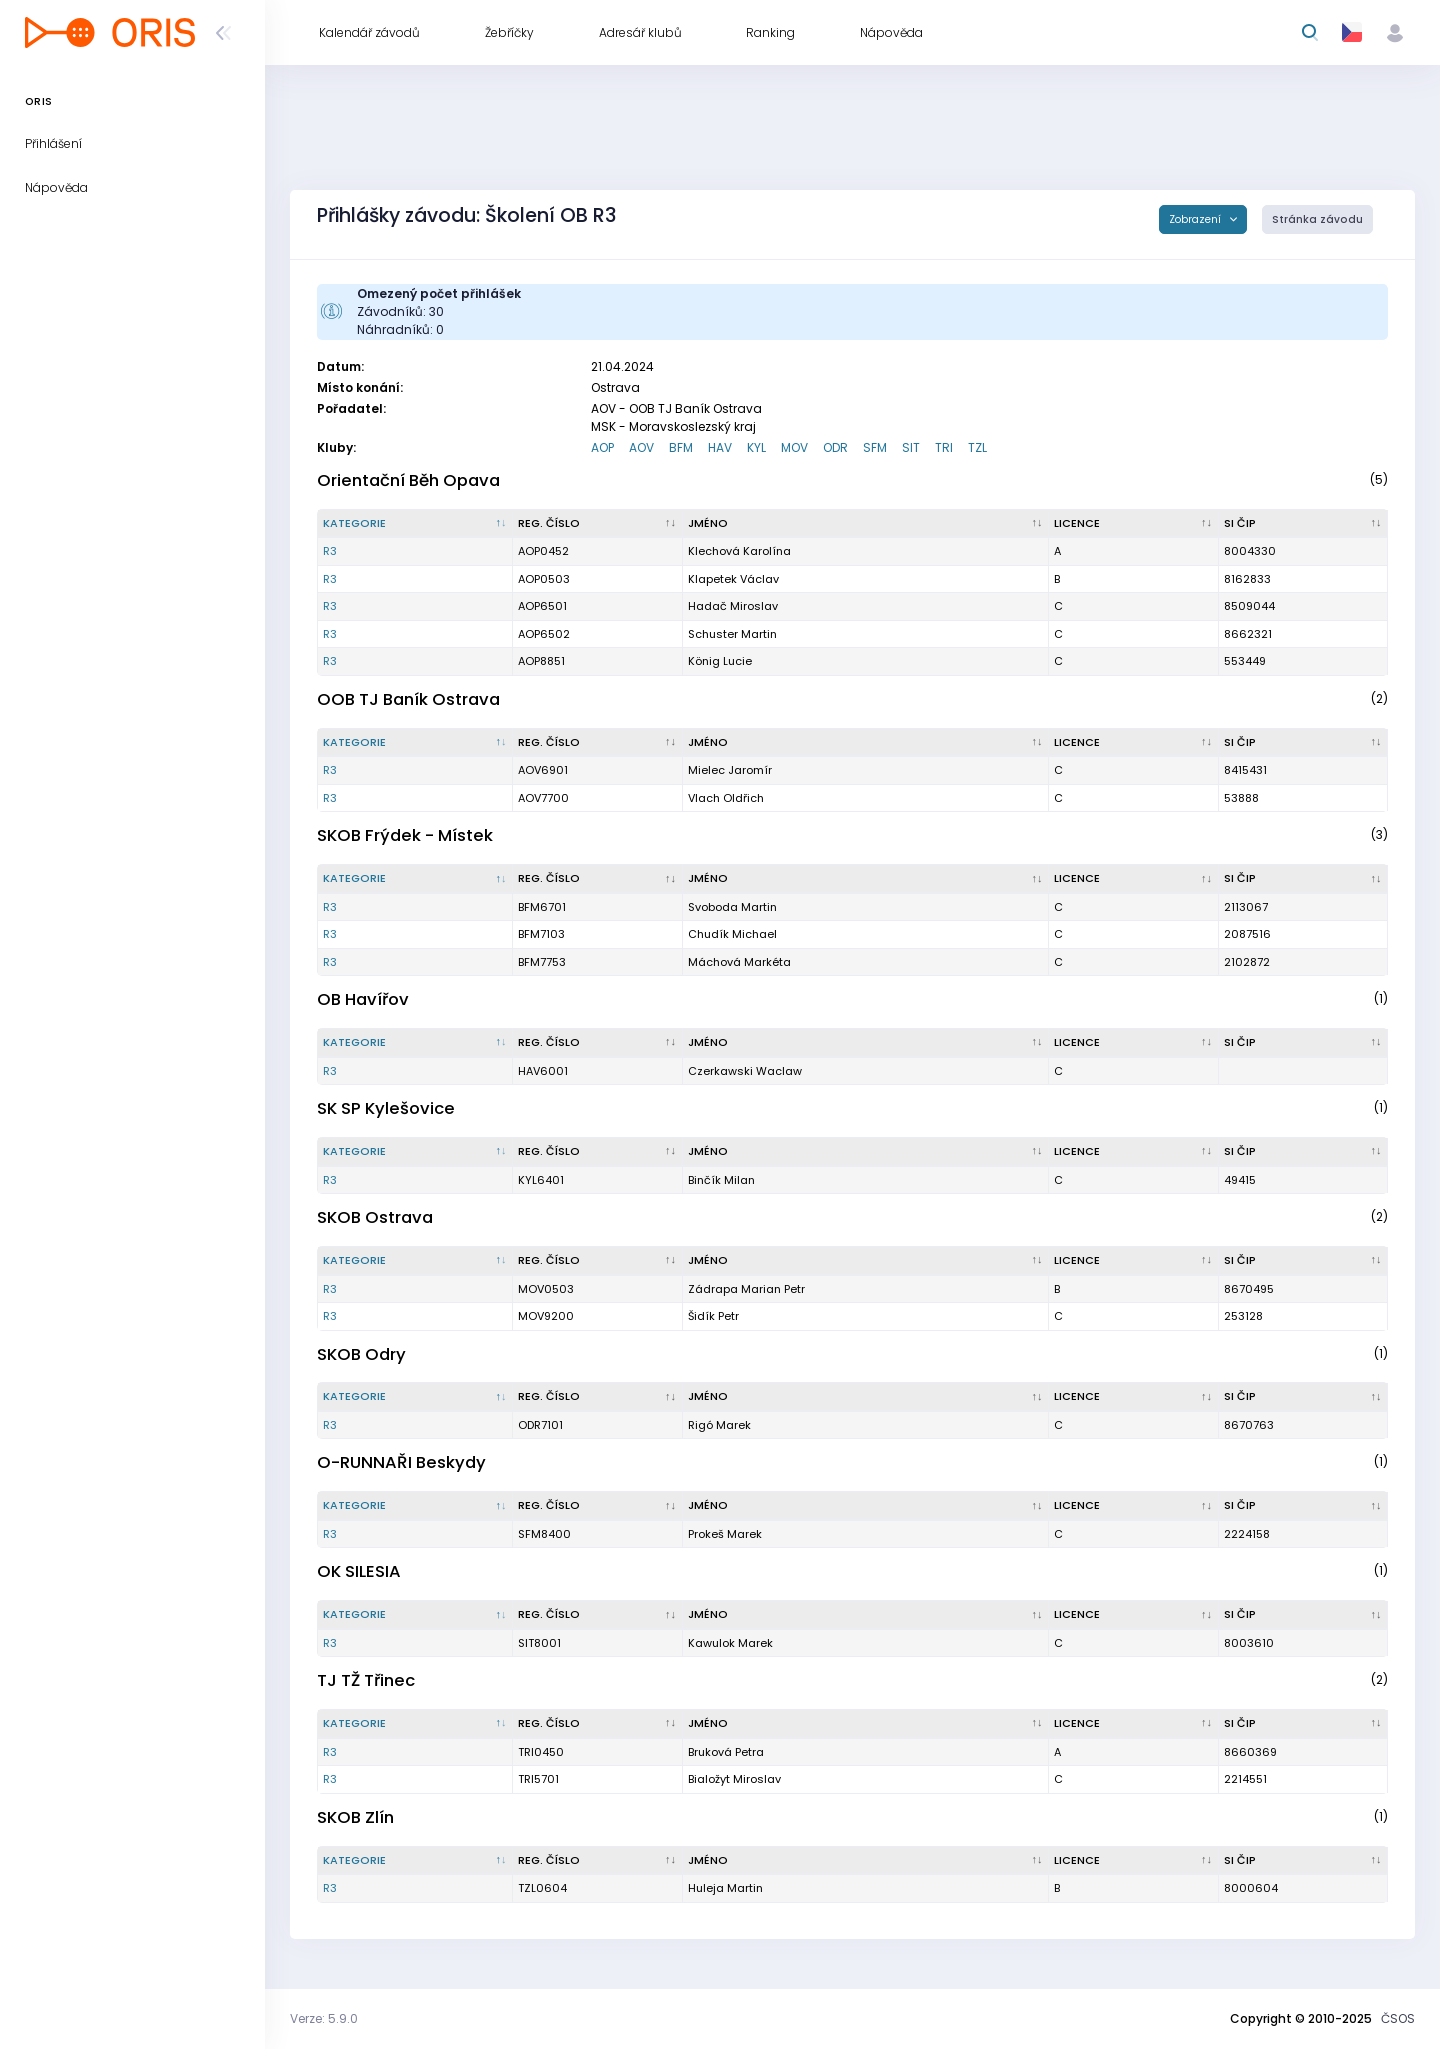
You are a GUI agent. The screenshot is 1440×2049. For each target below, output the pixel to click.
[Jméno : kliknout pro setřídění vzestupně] (866, 524)
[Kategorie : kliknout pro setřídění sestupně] (415, 524)
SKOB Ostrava (375, 1217)
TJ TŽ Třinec (366, 1680)
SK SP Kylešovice (386, 1108)
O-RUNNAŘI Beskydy (401, 1462)
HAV (720, 447)
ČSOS (1398, 2018)
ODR (835, 447)
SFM (875, 447)
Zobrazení (1196, 219)
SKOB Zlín (355, 1817)
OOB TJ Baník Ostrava (408, 699)
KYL (756, 447)
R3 (330, 551)
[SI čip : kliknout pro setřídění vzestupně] (1304, 524)
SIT (911, 447)
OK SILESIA (359, 1571)
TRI (944, 447)
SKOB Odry (361, 1354)
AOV (641, 447)
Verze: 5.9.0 (324, 2018)
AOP (602, 447)
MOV (794, 447)
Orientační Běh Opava (408, 480)
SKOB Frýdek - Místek (405, 835)
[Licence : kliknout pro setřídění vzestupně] (1133, 524)
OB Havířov (363, 999)
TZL (977, 447)
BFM (681, 447)
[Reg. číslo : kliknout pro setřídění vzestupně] (597, 524)
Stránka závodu (1317, 219)
